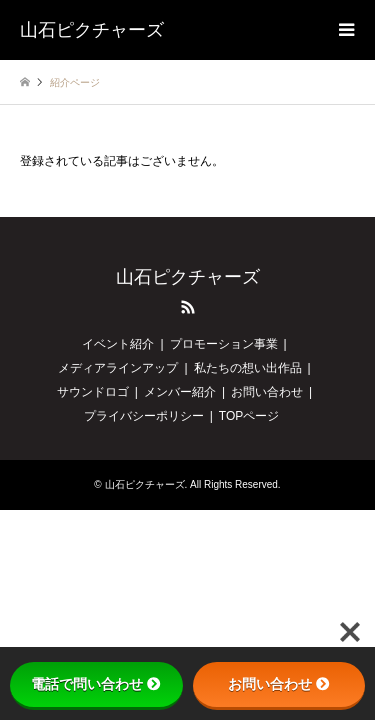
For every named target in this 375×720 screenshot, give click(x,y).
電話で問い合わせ (96, 684)
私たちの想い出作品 (248, 368)
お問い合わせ (267, 392)
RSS (188, 307)
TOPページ (249, 416)
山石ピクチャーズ (188, 277)
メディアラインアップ (118, 368)
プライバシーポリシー (144, 416)
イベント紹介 (118, 344)
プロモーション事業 (224, 344)
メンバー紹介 (180, 392)
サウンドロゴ (93, 392)
